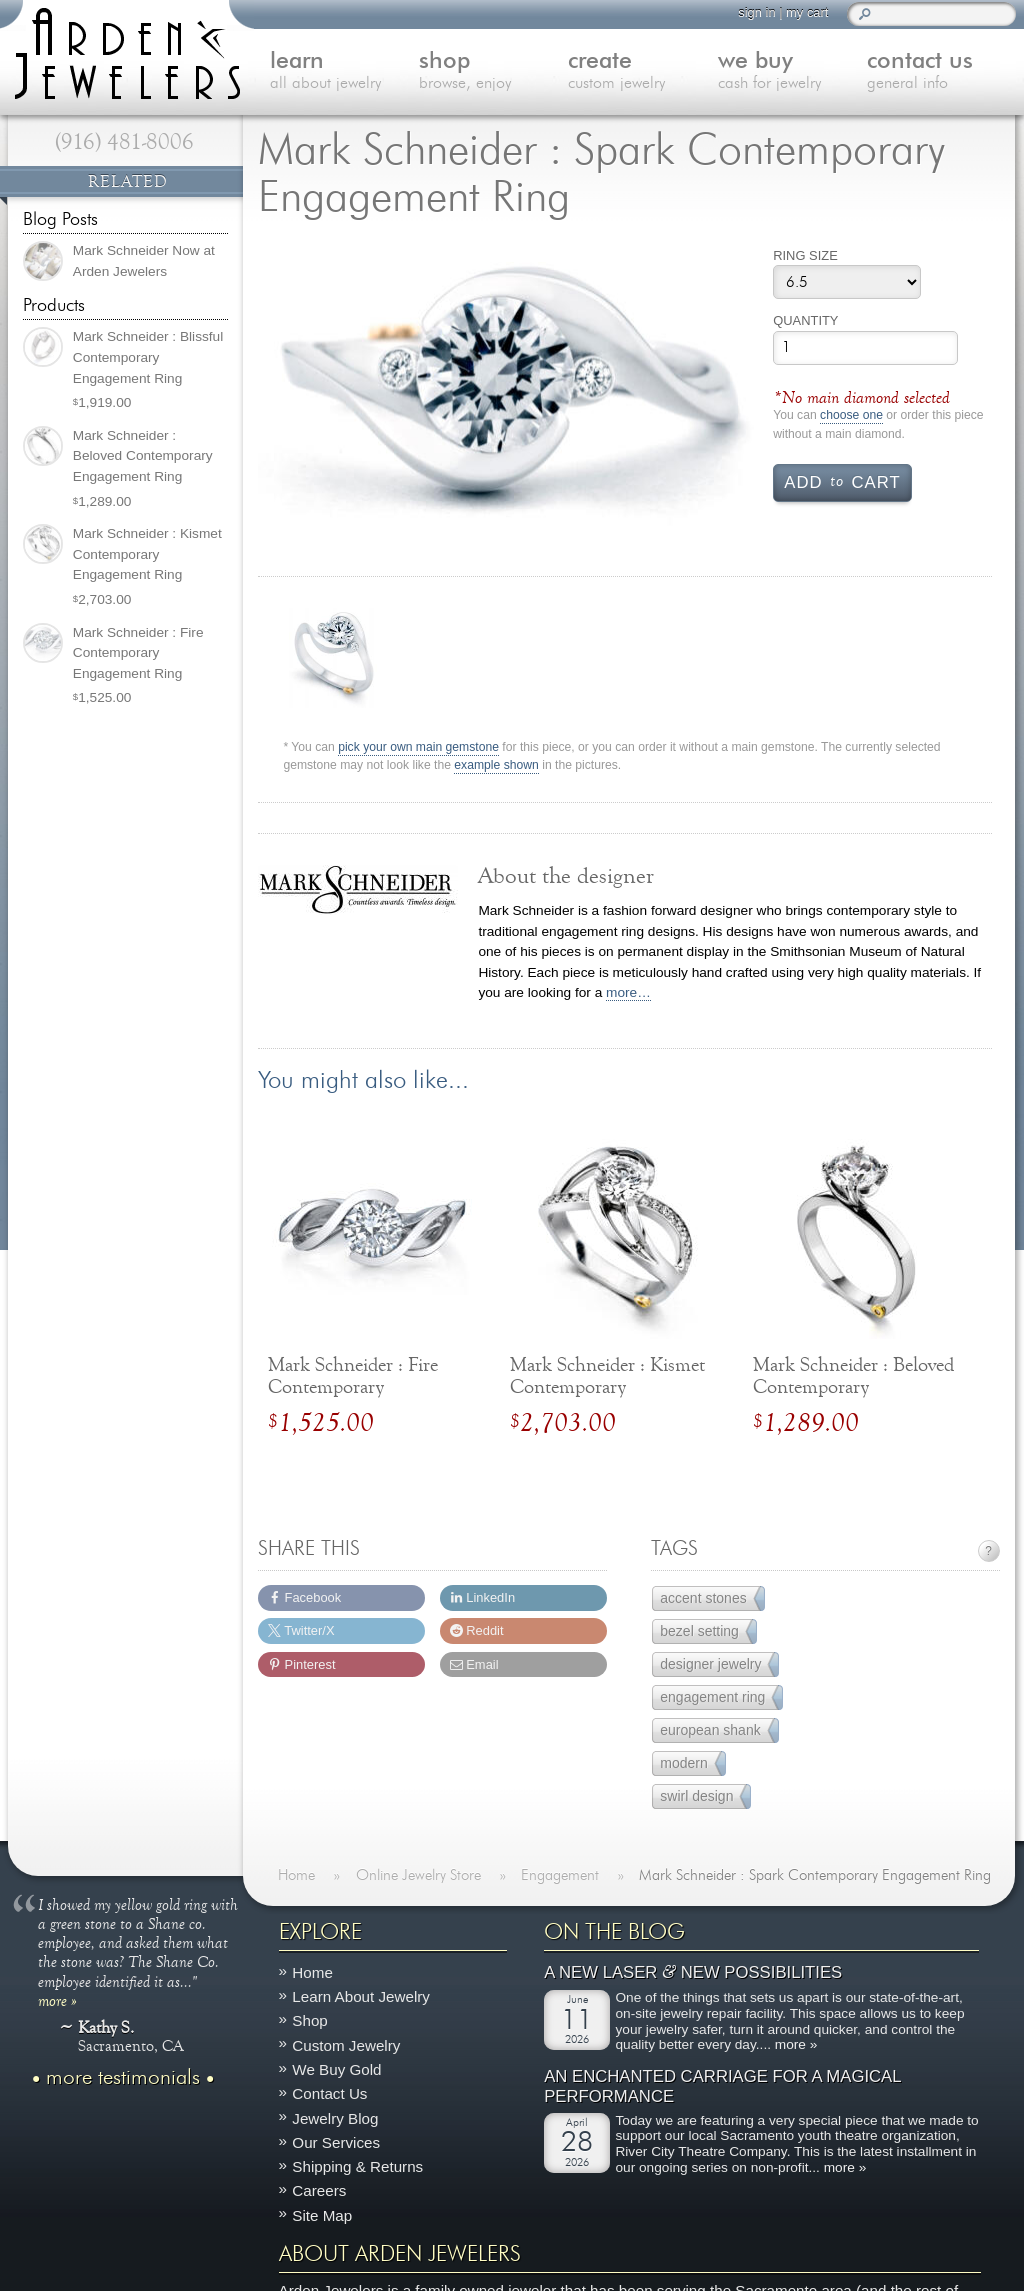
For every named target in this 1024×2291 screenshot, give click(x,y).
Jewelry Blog (335, 2118)
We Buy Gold (336, 2069)
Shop (309, 2021)
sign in (756, 12)
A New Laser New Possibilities (693, 1973)
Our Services (336, 2142)
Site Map (322, 2215)
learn (344, 72)
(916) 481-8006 (124, 142)
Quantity (805, 320)
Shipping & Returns (357, 2167)
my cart (807, 12)
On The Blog (614, 1932)
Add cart (842, 481)
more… (628, 992)
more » (57, 2000)
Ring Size (805, 255)
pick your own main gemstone (418, 747)
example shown (496, 765)
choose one (851, 415)
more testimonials (123, 2078)
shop (493, 72)
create (642, 72)
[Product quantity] (865, 348)
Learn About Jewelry (361, 1997)
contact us (941, 72)
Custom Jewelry (346, 2045)
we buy (792, 72)
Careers (319, 2191)
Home (312, 1972)
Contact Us (329, 2094)
